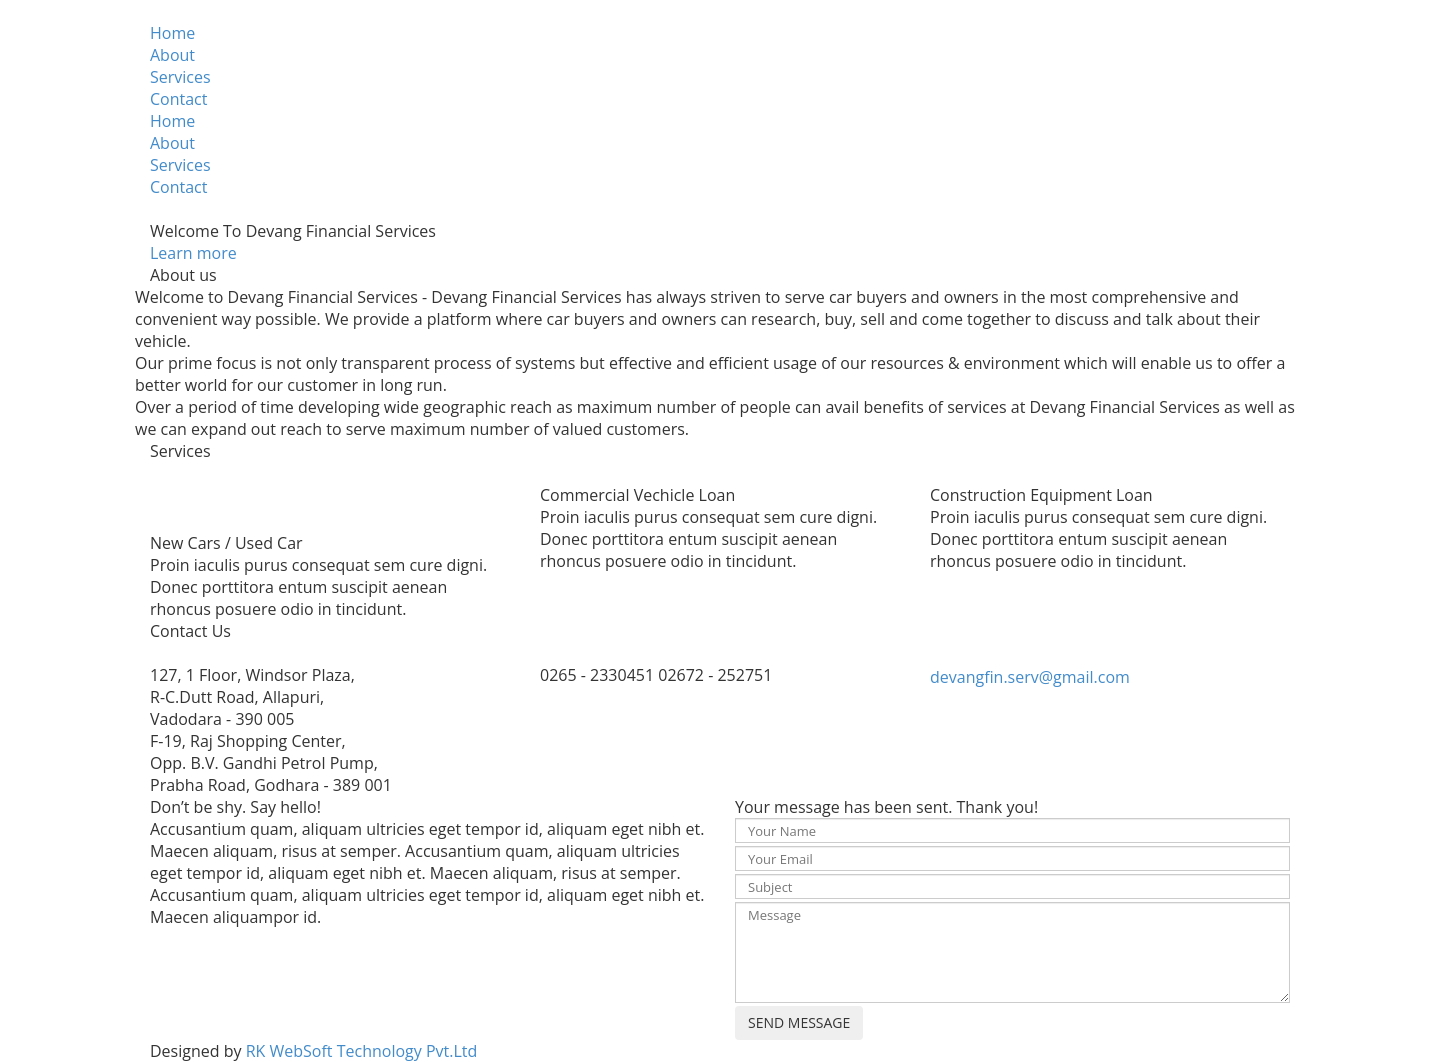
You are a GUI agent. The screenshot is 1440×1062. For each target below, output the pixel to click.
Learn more (193, 253)
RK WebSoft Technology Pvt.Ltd (362, 1051)
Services (180, 77)
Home (172, 33)
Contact (178, 99)
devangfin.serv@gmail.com (1030, 677)
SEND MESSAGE (799, 1022)
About (172, 55)
